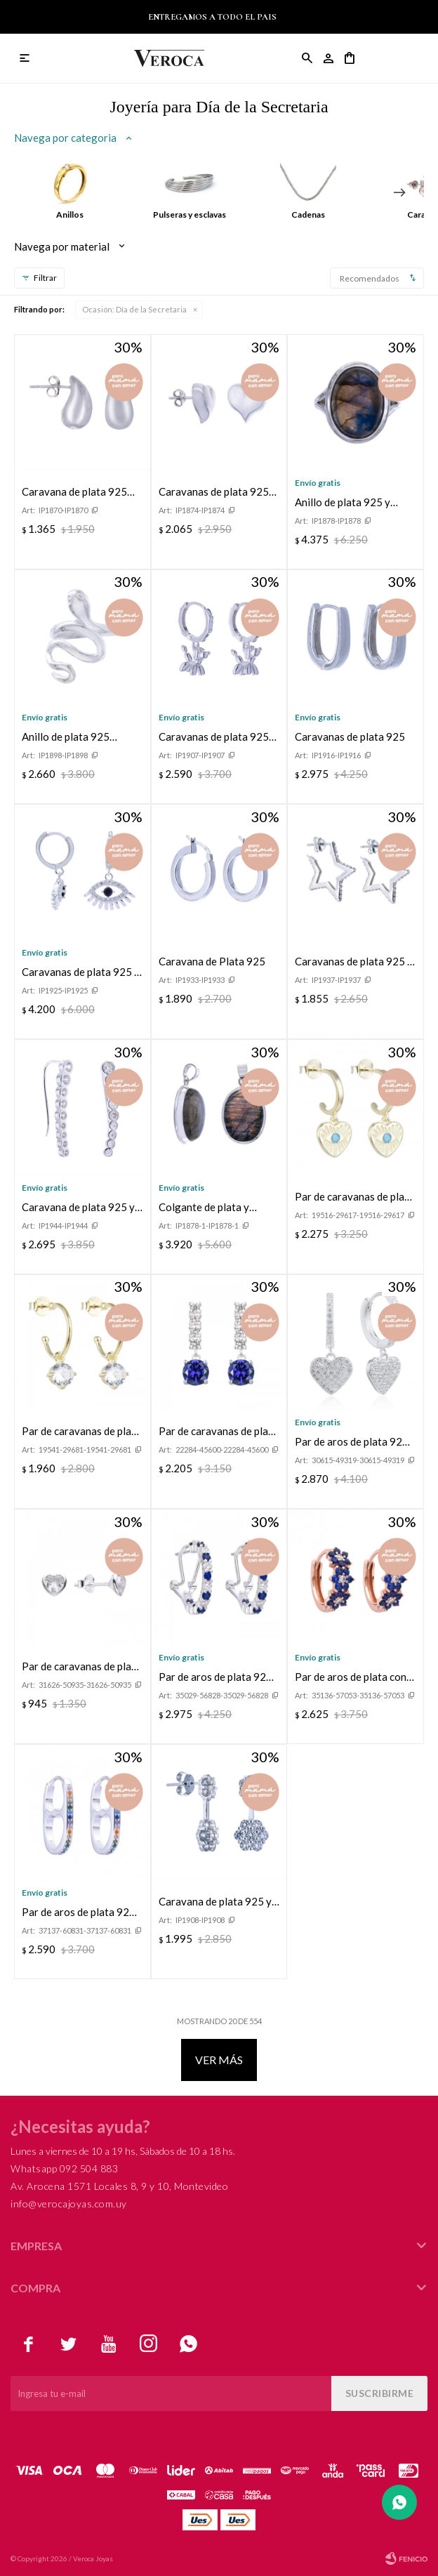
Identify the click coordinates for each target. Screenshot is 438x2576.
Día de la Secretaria (134, 309)
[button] (399, 192)
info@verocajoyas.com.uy (69, 2204)
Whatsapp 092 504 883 (64, 2168)
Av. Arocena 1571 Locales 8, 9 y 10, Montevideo (119, 2186)
